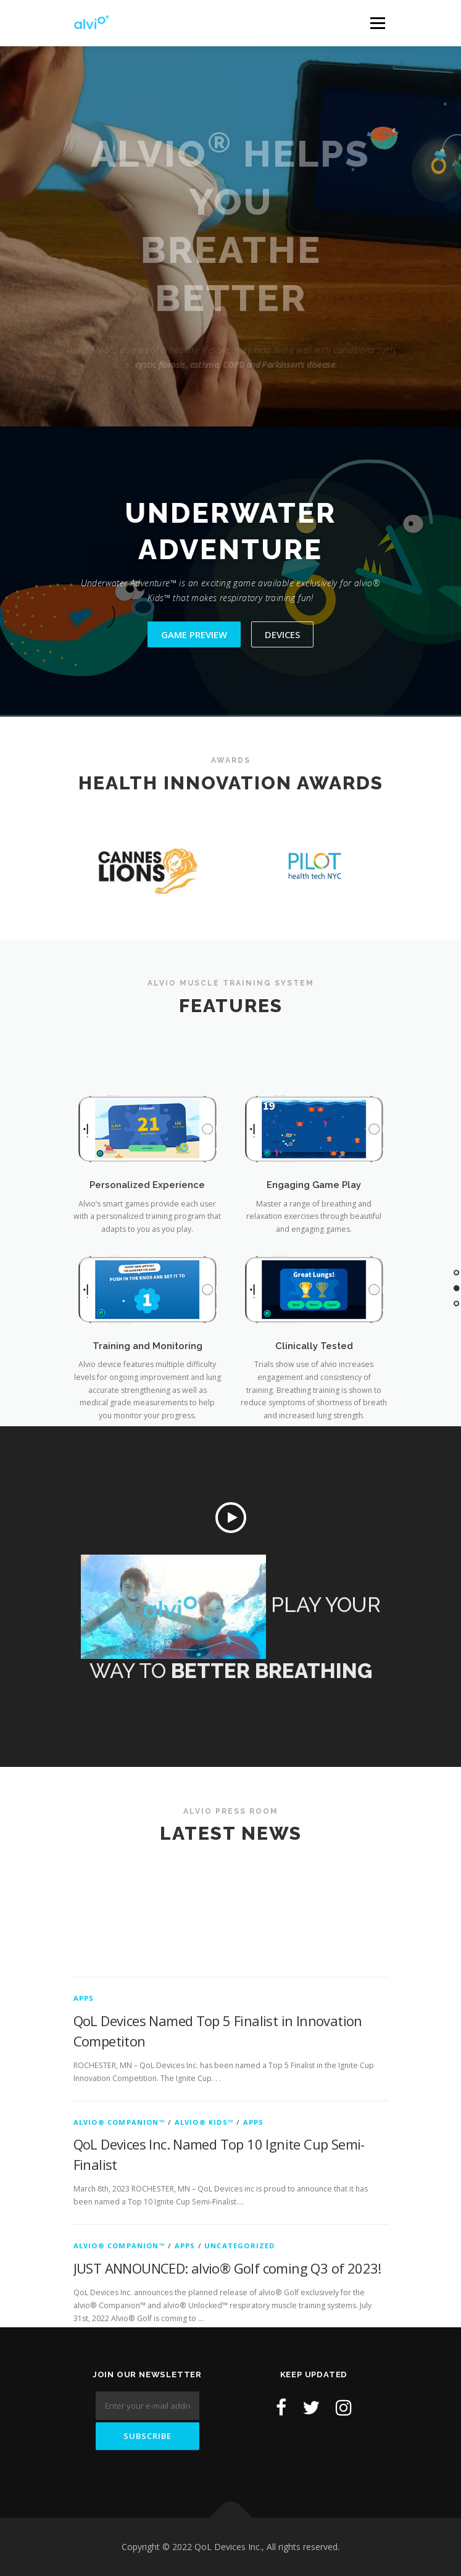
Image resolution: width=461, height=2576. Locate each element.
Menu (377, 23)
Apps (83, 2101)
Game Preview (194, 634)
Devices (282, 634)
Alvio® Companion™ (119, 2225)
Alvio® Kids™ (204, 2225)
